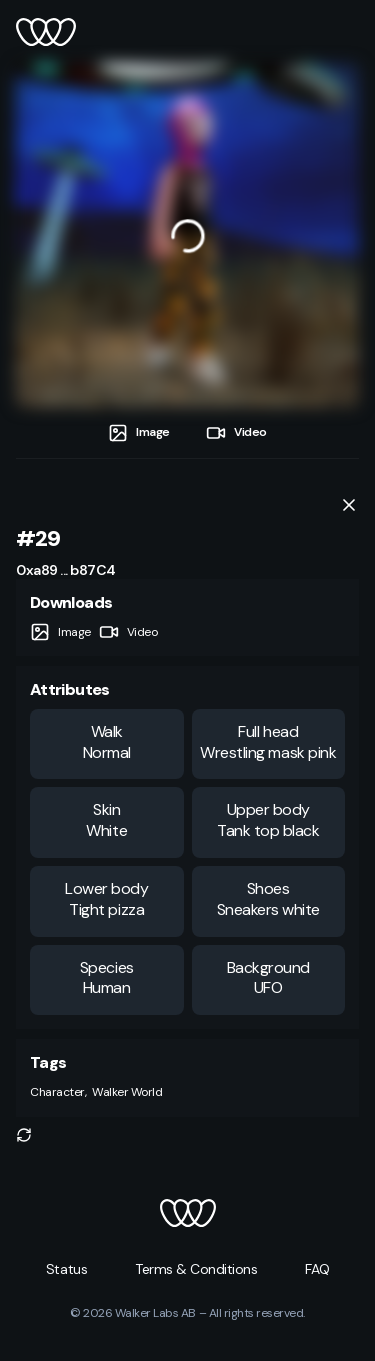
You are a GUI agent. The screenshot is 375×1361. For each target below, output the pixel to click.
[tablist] (187, 433)
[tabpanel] (187, 235)
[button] (24, 1135)
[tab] (139, 432)
